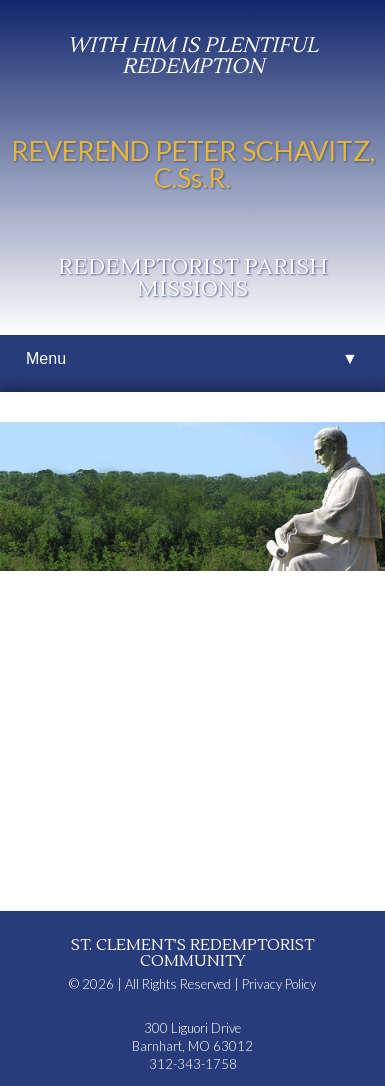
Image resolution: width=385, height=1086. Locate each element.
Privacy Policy (279, 984)
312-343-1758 (193, 1064)
